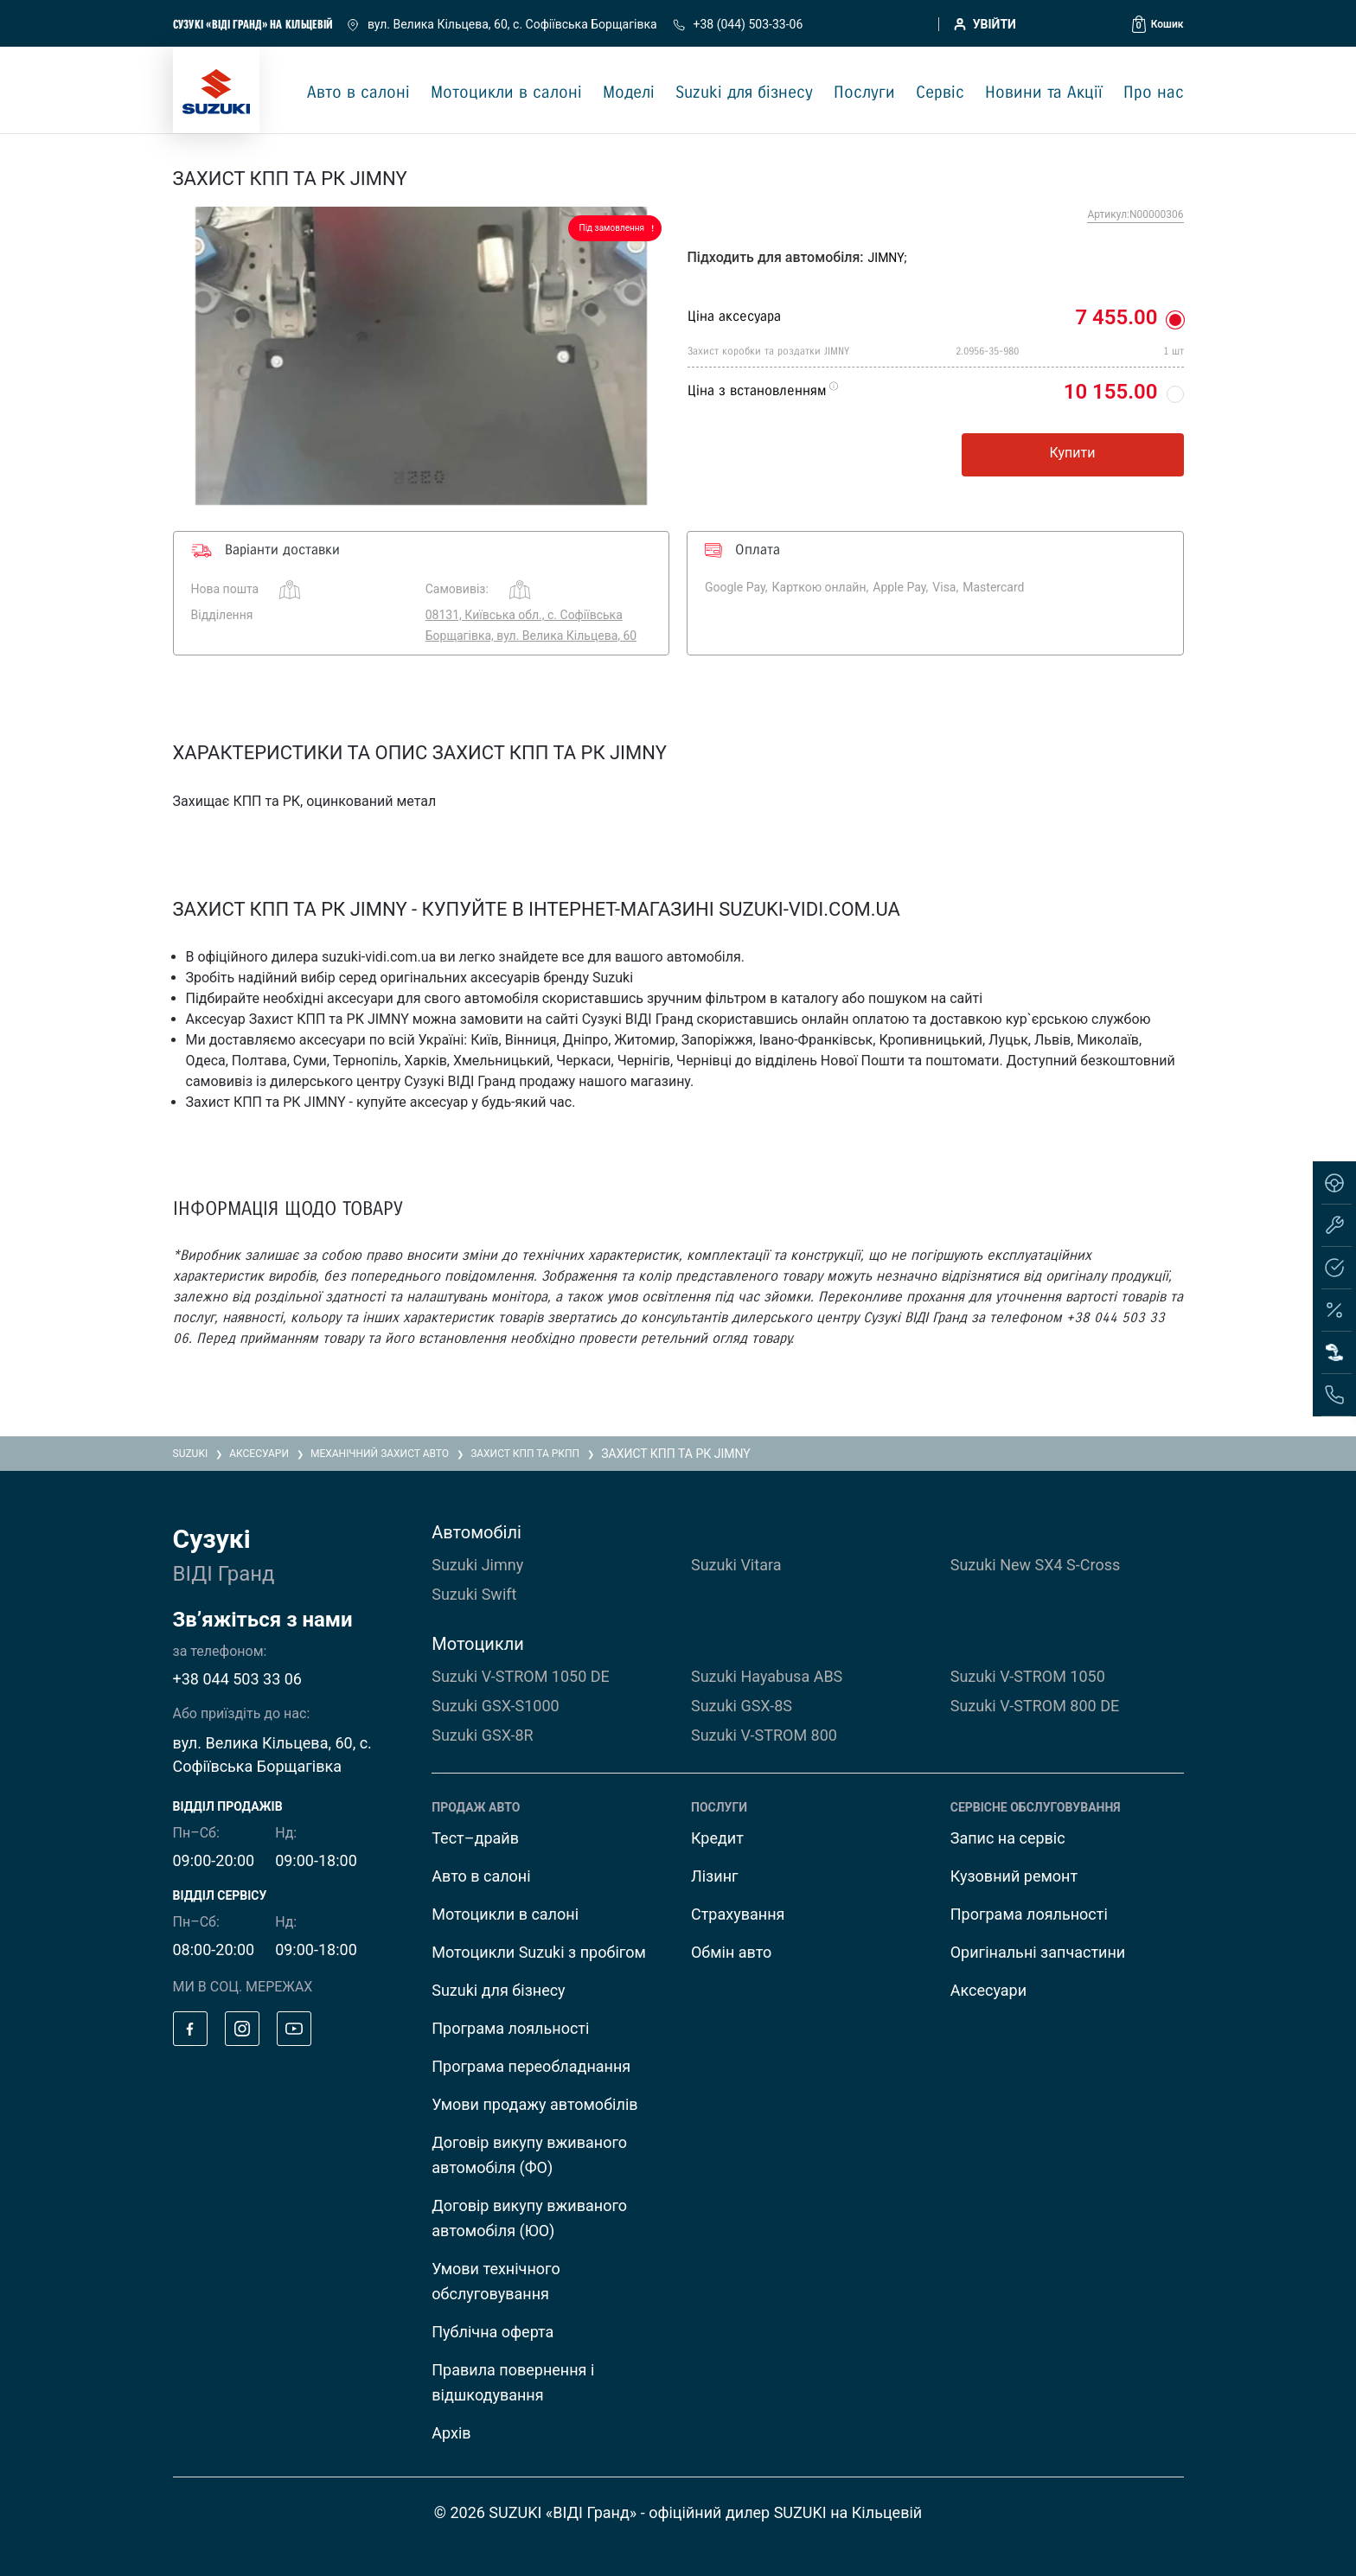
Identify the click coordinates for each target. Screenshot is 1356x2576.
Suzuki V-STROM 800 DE (1034, 1706)
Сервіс (940, 93)
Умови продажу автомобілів (534, 2104)
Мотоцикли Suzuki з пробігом (539, 1952)
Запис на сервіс (1007, 1838)
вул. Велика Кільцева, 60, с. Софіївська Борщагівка (503, 24)
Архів (451, 2433)
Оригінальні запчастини (1038, 1952)
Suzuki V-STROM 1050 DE (521, 1676)
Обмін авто (731, 1952)
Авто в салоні (358, 93)
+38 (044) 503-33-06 (738, 24)
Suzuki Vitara (736, 1565)
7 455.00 (1116, 317)
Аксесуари (988, 1990)
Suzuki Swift (474, 1594)
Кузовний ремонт (1014, 1876)
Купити (1073, 452)
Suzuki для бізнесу (744, 93)
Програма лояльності (510, 2028)
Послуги (864, 93)
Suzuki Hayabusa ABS (766, 1676)
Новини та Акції (1044, 93)
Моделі (629, 93)
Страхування (737, 1914)
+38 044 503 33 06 (237, 1679)
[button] (1158, 24)
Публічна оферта (492, 2332)
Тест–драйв (475, 1838)
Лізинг (715, 1876)
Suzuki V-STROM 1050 (1027, 1676)
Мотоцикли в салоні (506, 93)
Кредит (717, 1838)
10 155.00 (1111, 392)
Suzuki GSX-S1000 (495, 1706)
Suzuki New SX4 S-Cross (1035, 1565)
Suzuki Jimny (477, 1565)
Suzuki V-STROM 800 (764, 1735)
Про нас (1153, 93)
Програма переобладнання (531, 2066)
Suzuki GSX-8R (482, 1735)
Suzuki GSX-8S (741, 1706)
